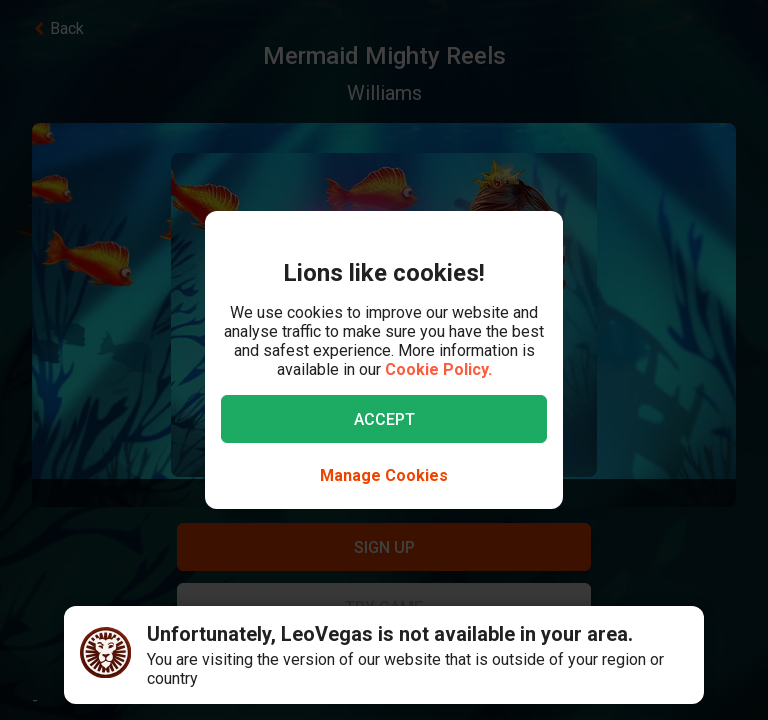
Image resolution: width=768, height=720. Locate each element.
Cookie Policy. (438, 369)
